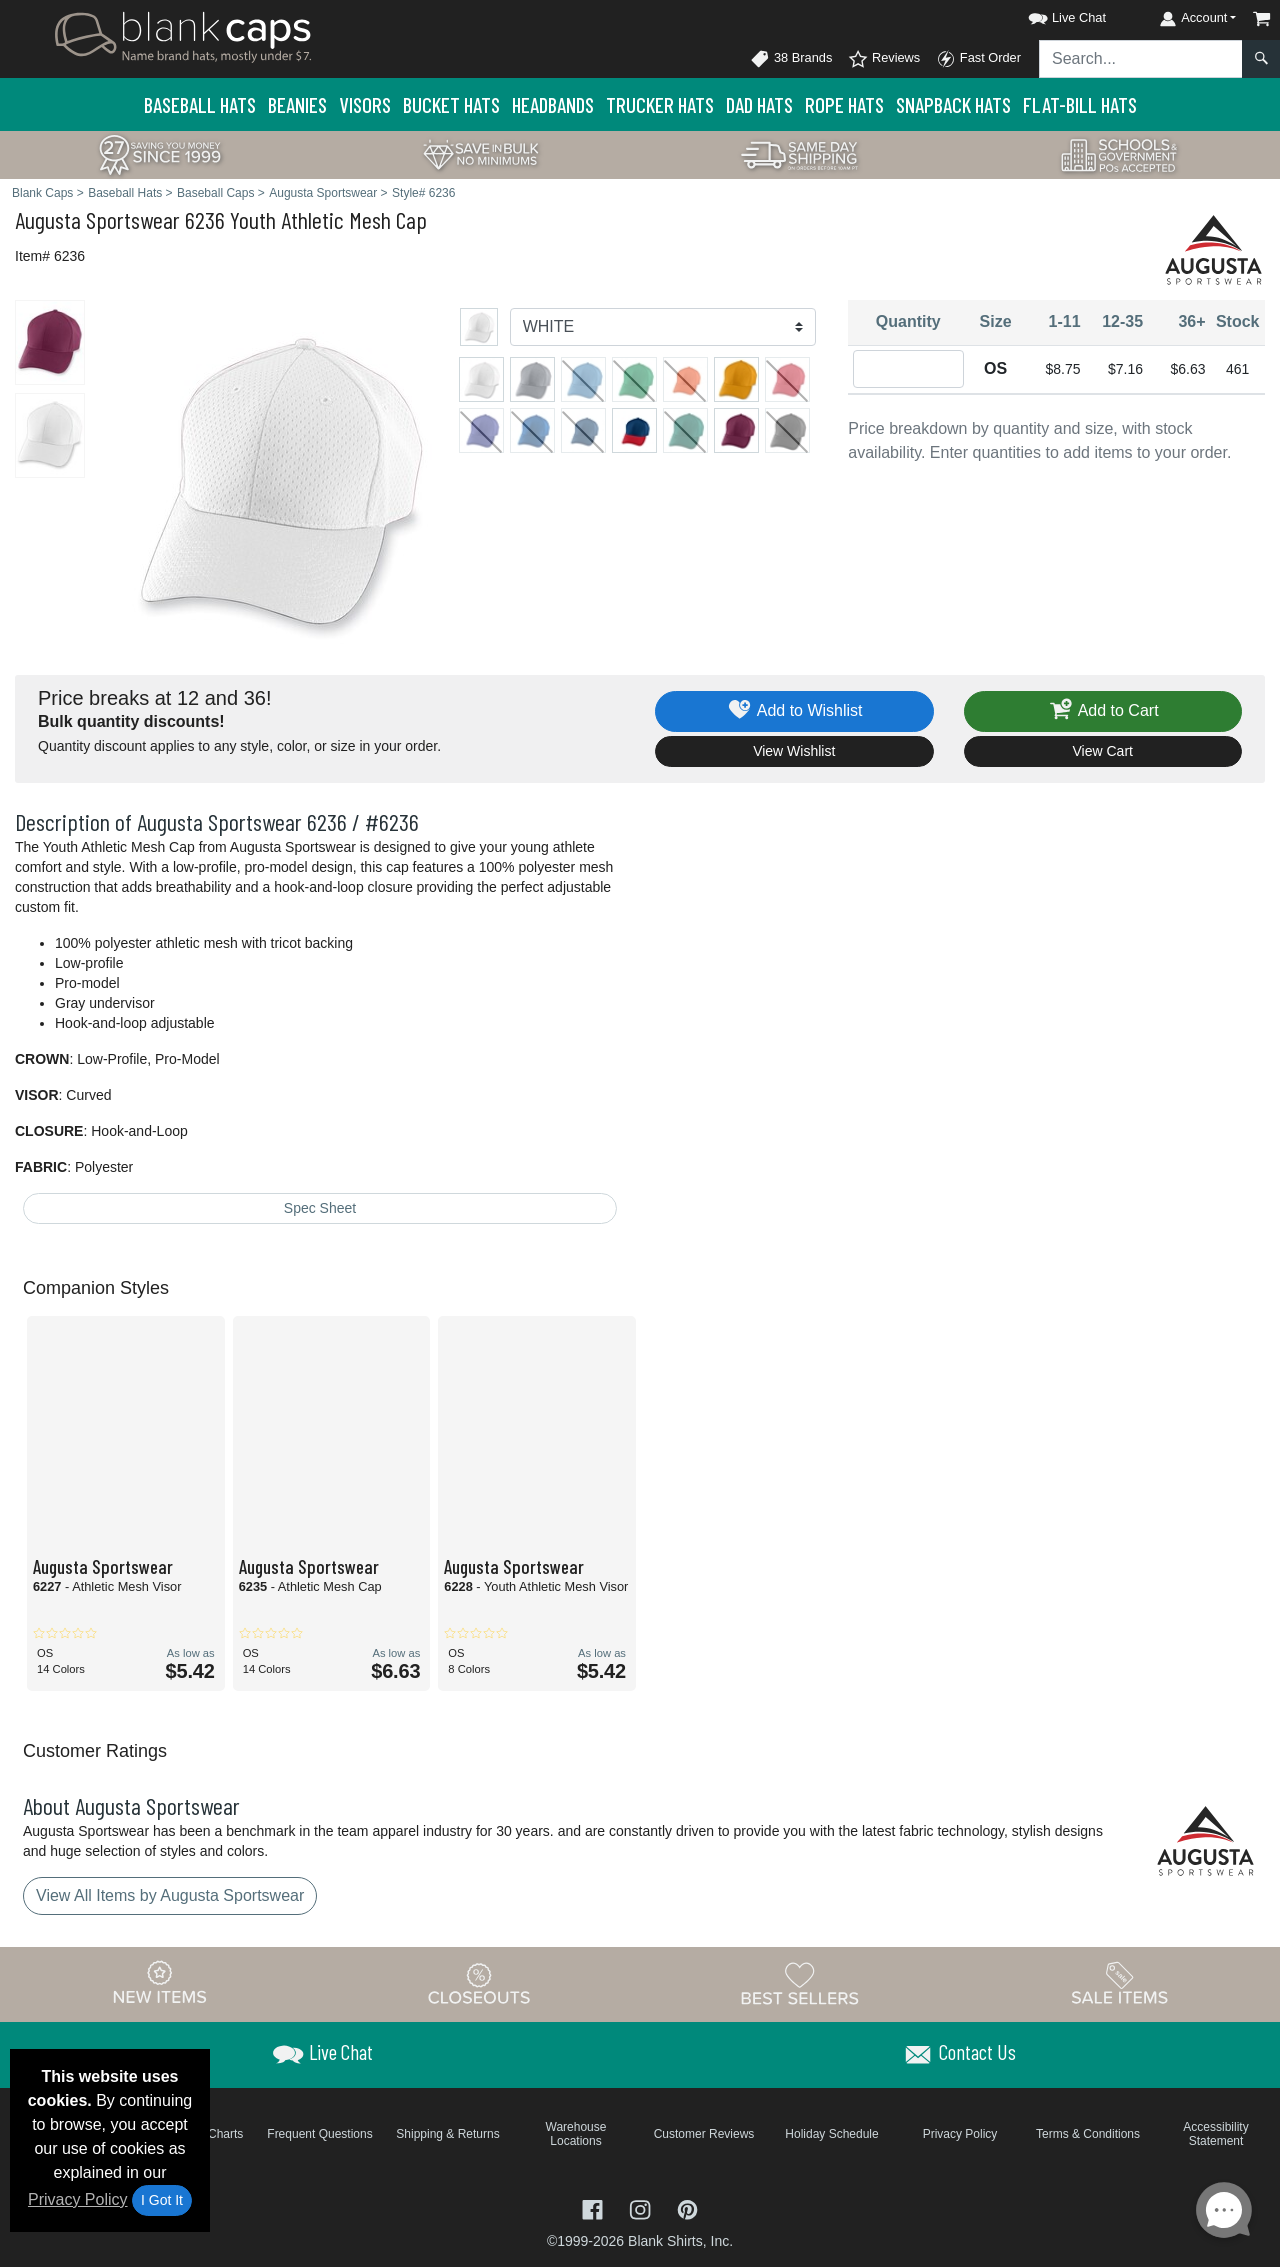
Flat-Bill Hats (1080, 104)
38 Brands (791, 59)
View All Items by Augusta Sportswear (170, 1895)
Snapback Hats (953, 104)
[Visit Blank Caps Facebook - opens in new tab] (595, 2208)
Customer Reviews (704, 2134)
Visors (365, 104)
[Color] (663, 327)
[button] (1049, 14)
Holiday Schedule (831, 2134)
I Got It (162, 2200)
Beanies (297, 104)
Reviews (884, 59)
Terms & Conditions (1088, 2134)
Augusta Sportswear (97, 219)
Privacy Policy (78, 2199)
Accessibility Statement (1215, 2134)
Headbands (553, 104)
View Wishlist (794, 751)
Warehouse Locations (576, 2134)
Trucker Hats (660, 104)
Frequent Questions (319, 2134)
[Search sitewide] (1141, 59)
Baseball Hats (200, 104)
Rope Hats (844, 104)
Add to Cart (1103, 711)
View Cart (1103, 751)
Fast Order (978, 59)
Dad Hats (759, 104)
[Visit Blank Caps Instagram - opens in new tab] (642, 2208)
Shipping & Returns (447, 2134)
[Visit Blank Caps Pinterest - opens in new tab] (687, 2208)
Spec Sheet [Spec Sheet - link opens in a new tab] (320, 1208)
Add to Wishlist (794, 711)
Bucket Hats (451, 104)
